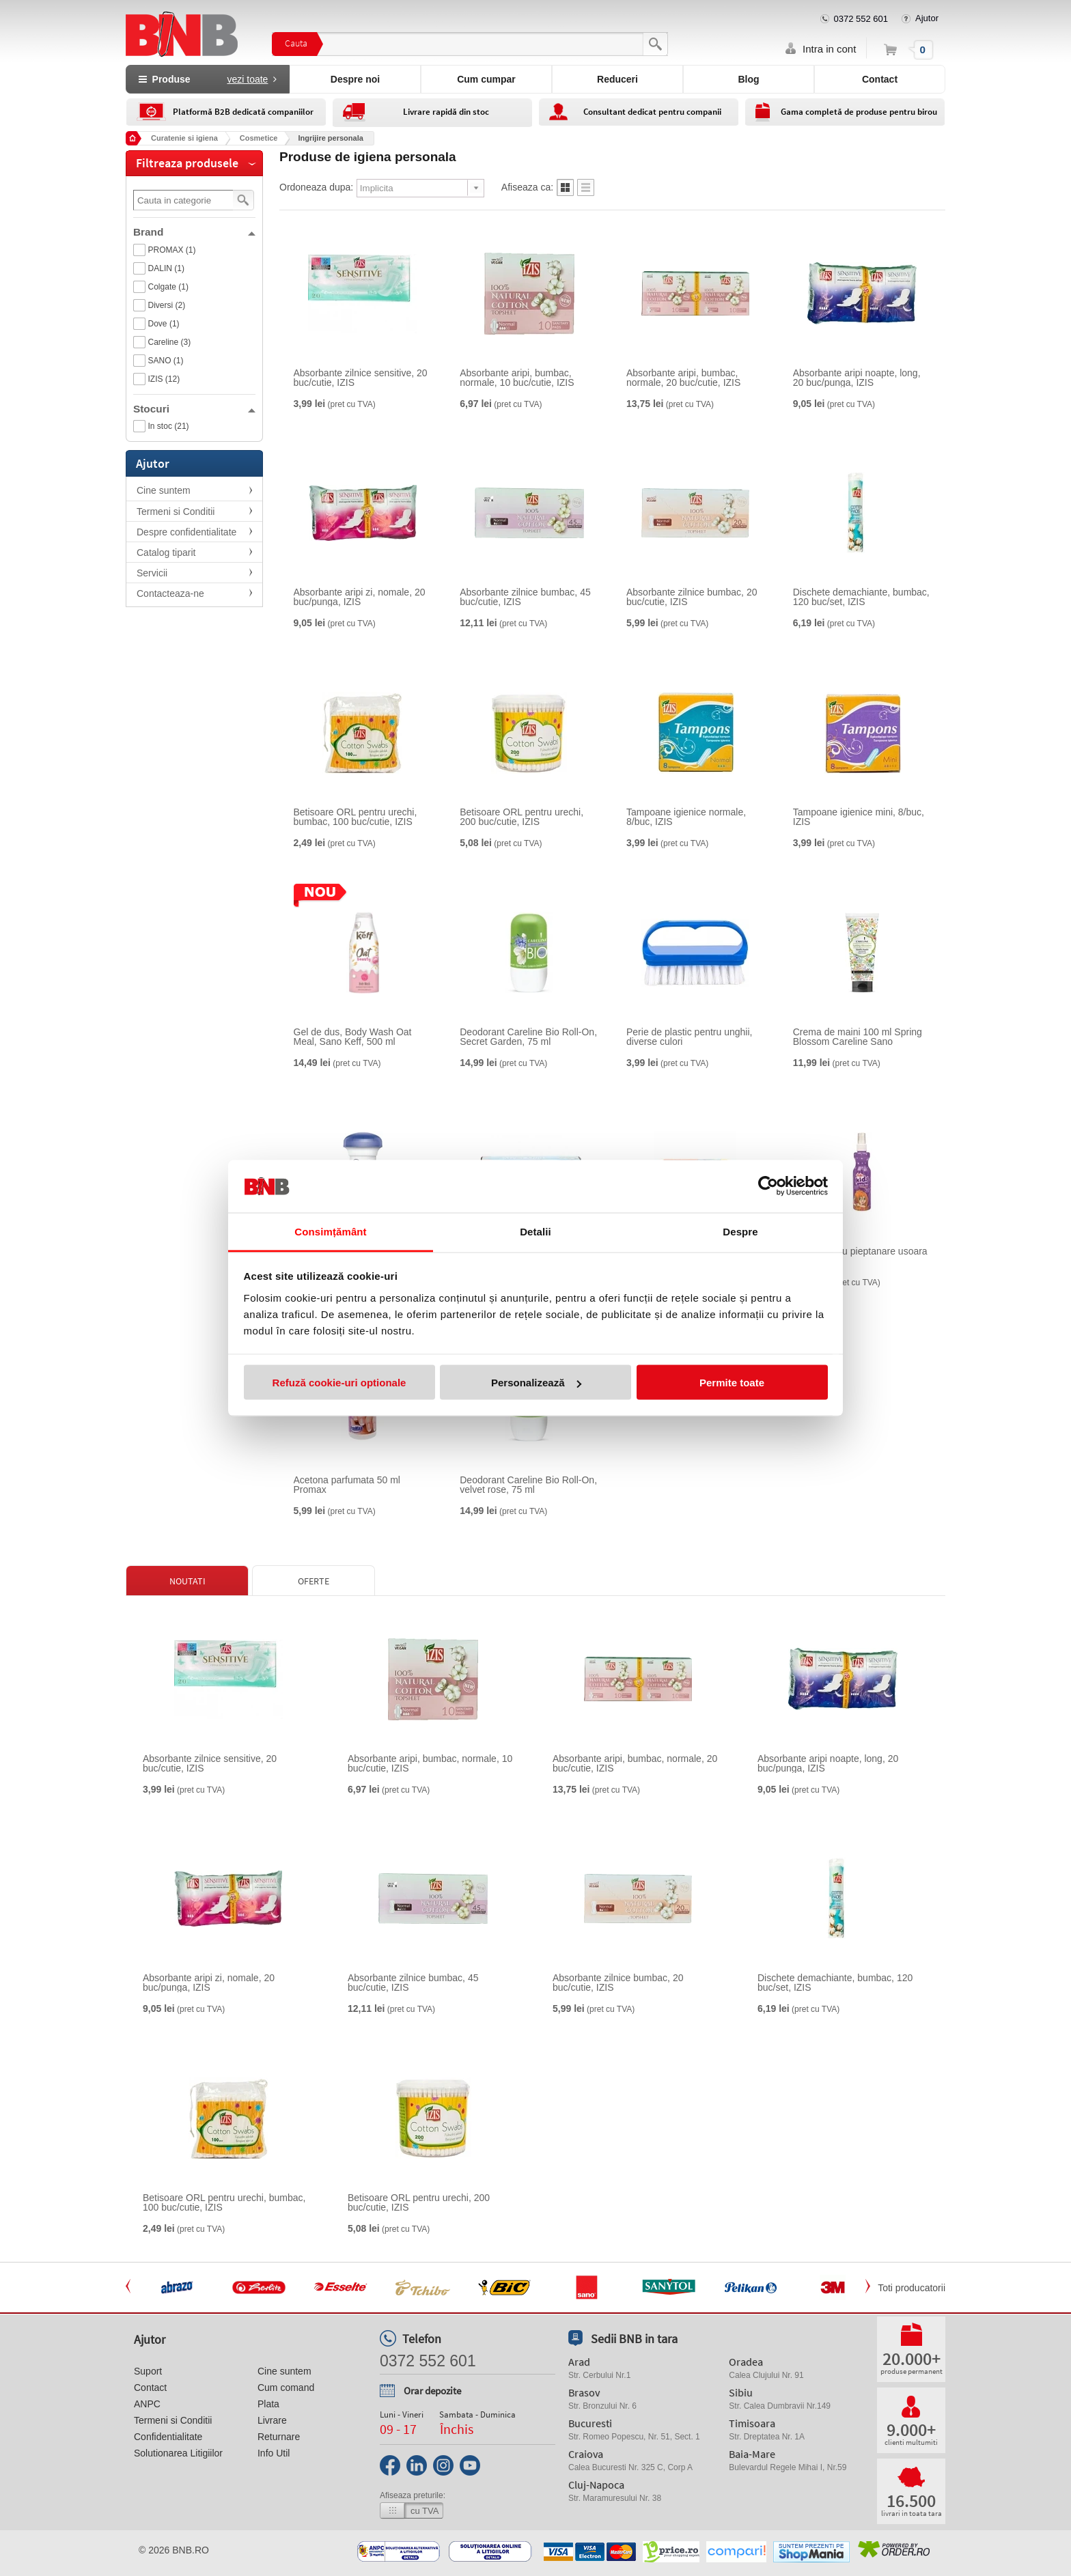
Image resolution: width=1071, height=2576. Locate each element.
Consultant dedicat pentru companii (652, 111)
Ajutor (926, 18)
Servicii (152, 573)
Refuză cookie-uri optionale (339, 1382)
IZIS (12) (164, 379)
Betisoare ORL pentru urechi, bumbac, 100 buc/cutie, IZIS (355, 816)
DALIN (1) (166, 268)
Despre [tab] (740, 1231)
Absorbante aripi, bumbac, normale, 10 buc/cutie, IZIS (517, 377)
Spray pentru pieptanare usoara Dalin (860, 1255)
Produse (208, 79)
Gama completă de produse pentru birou (859, 111)
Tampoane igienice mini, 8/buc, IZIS (858, 816)
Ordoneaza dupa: (316, 187)
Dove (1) (164, 323)
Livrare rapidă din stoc (446, 111)
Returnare (279, 2436)
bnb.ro (190, 2550)
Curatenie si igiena (184, 138)
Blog (748, 79)
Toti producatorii (911, 2287)
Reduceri (617, 79)
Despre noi (355, 79)
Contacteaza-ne (170, 593)
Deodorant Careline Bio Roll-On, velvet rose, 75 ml (528, 1484)
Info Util (274, 2453)
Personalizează (536, 1382)
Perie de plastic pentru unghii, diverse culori (689, 1036)
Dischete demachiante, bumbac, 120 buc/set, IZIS (861, 596)
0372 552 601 (861, 19)
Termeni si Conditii (175, 511)
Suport (148, 2371)
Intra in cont (829, 49)
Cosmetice (259, 138)
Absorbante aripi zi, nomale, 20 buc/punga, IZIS (360, 596)
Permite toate (731, 1382)
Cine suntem (164, 490)
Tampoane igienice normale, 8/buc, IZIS (686, 816)
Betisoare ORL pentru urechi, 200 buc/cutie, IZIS (521, 816)
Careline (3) (169, 342)
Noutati (187, 1581)
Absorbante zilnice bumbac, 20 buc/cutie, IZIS (691, 596)
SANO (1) (166, 360)
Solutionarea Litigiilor (178, 2453)
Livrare (272, 2420)
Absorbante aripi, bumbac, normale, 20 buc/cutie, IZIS (683, 377)
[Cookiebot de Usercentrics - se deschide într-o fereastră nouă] (768, 1186)
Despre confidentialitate (186, 532)
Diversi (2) (167, 305)
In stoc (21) (168, 426)
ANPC (147, 2403)
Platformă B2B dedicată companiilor (243, 111)
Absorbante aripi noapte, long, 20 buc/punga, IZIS (857, 377)
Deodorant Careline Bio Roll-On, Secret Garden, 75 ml (528, 1036)
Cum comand (286, 2387)
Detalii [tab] (535, 1231)
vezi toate (247, 79)
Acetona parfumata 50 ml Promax (347, 1484)
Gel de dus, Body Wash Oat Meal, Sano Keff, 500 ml (353, 1036)
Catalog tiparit (166, 552)
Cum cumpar (486, 79)
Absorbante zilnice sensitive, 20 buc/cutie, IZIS (361, 377)
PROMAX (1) (172, 250)
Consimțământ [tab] (330, 1231)
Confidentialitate (168, 2436)
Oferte (313, 1581)
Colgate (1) (168, 287)
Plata (268, 2403)
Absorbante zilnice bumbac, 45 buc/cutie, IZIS (525, 596)
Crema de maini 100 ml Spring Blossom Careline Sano (857, 1036)
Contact (880, 79)
